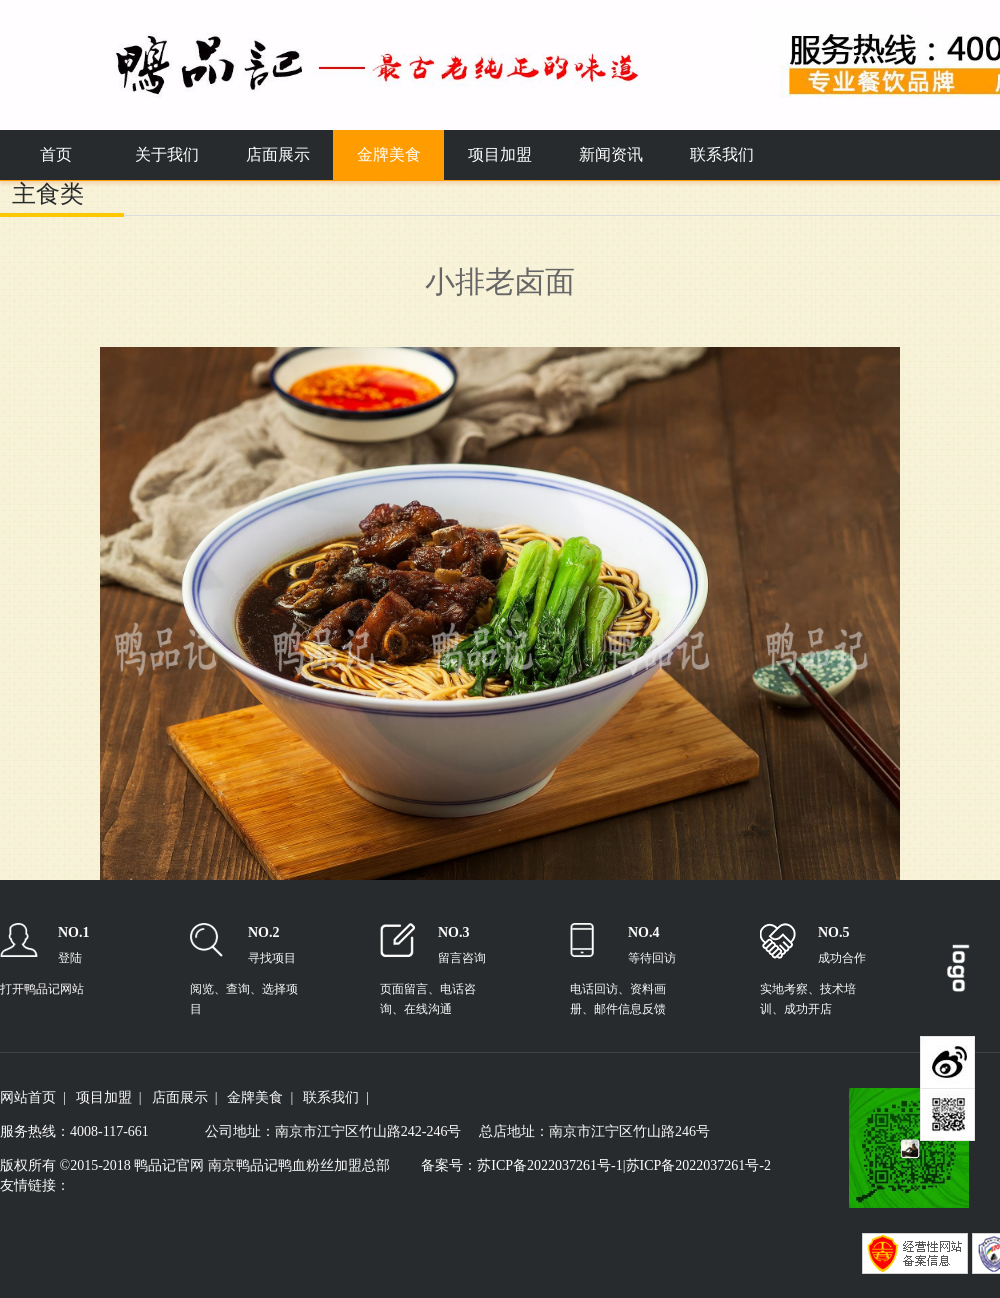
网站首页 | (33, 1097)
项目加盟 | (109, 1097)
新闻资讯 (611, 154)
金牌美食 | (260, 1097)
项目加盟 (500, 154)
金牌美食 (389, 154)
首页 (56, 154)
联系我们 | (336, 1097)
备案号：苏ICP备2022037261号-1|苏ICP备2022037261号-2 (596, 1165)
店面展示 (278, 154)
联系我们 (722, 154)
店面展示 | (185, 1097)
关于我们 (167, 154)
